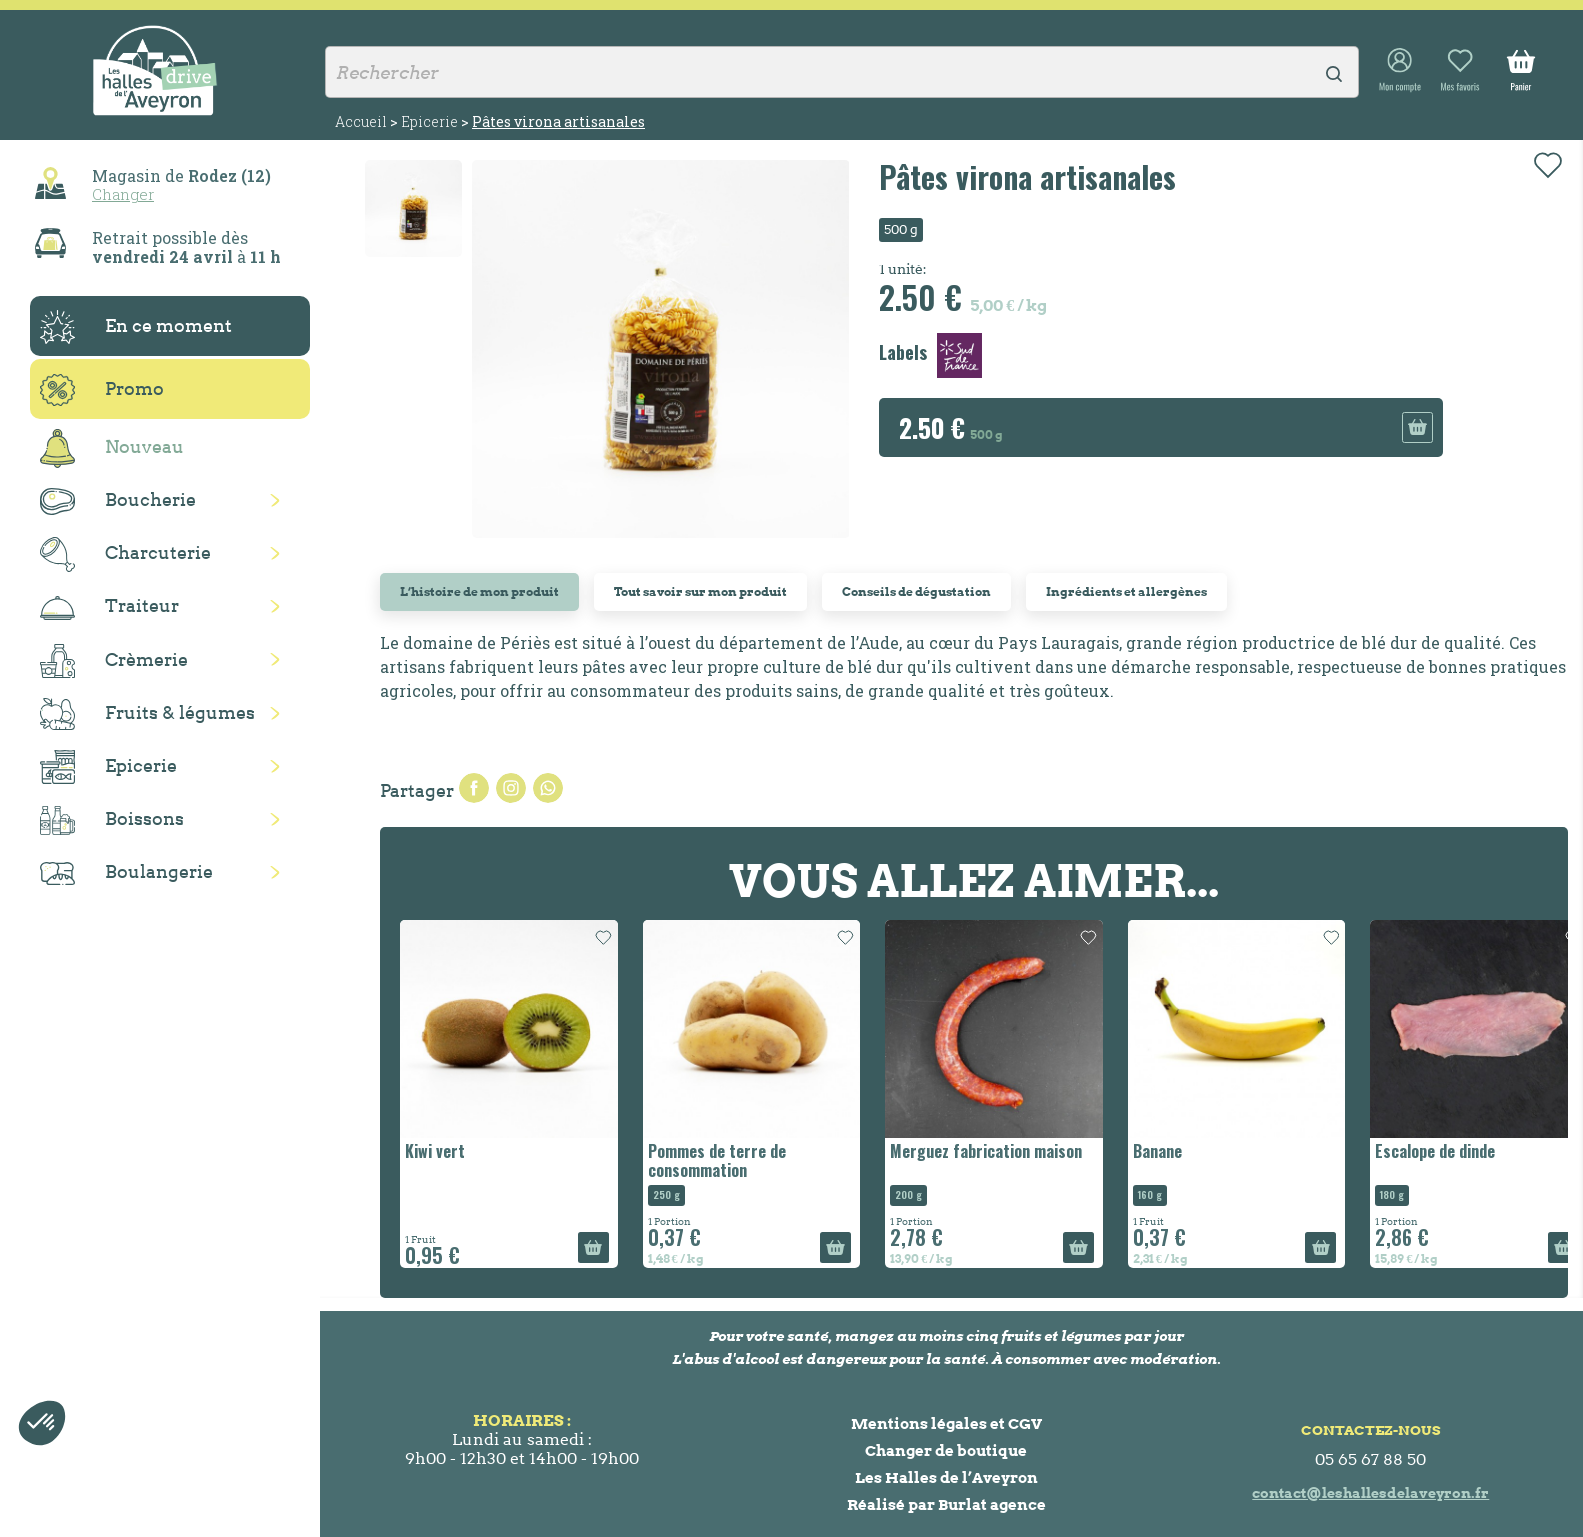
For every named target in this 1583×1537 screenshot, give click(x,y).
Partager (474, 788)
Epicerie (108, 767)
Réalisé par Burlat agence (946, 1504)
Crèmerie (114, 661)
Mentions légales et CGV (946, 1423)
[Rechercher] (842, 72)
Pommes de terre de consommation (717, 1160)
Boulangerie (126, 873)
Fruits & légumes (147, 714)
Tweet (511, 788)
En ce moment (136, 327)
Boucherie (118, 501)
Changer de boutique (946, 1450)
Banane (1157, 1151)
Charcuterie (125, 554)
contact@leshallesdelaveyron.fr (1370, 1493)
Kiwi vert (435, 1151)
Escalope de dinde (1435, 1151)
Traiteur (109, 607)
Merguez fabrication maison (986, 1151)
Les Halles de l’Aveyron (946, 1477)
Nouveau (112, 448)
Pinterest (548, 788)
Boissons (112, 820)
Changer (123, 194)
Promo (102, 390)
